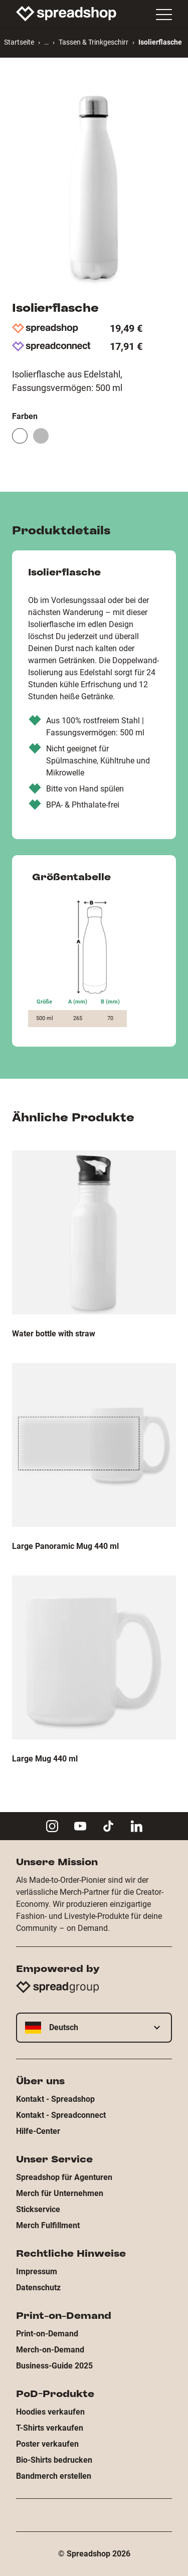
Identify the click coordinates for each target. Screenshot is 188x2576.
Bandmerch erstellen (53, 2476)
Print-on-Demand (47, 2333)
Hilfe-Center (38, 2131)
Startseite (19, 42)
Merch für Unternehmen (59, 2193)
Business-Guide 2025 (54, 2365)
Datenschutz (38, 2287)
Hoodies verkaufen (50, 2412)
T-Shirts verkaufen (49, 2428)
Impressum (36, 2271)
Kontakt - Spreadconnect (61, 2115)
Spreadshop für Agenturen (64, 2177)
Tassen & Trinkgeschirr (93, 42)
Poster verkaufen (47, 2444)
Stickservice (38, 2209)
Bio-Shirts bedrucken (54, 2460)
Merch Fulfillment (48, 2225)
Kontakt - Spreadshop (55, 2099)
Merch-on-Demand (50, 2349)
